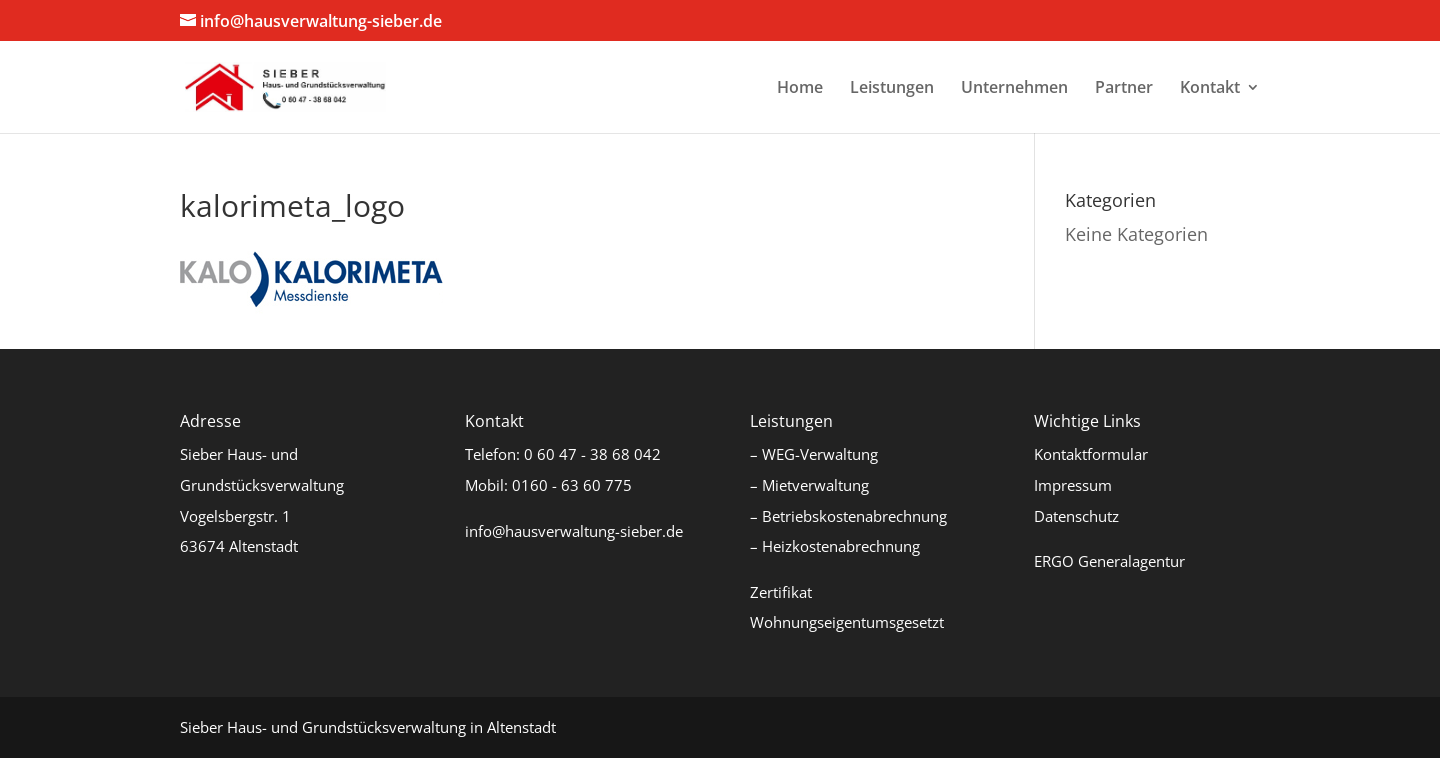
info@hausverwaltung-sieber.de (574, 531)
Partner (1124, 89)
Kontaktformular (1091, 454)
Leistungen (892, 89)
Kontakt (1210, 89)
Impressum (1073, 485)
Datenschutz (1076, 516)
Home (800, 89)
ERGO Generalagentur (1109, 561)
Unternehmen (1014, 89)
